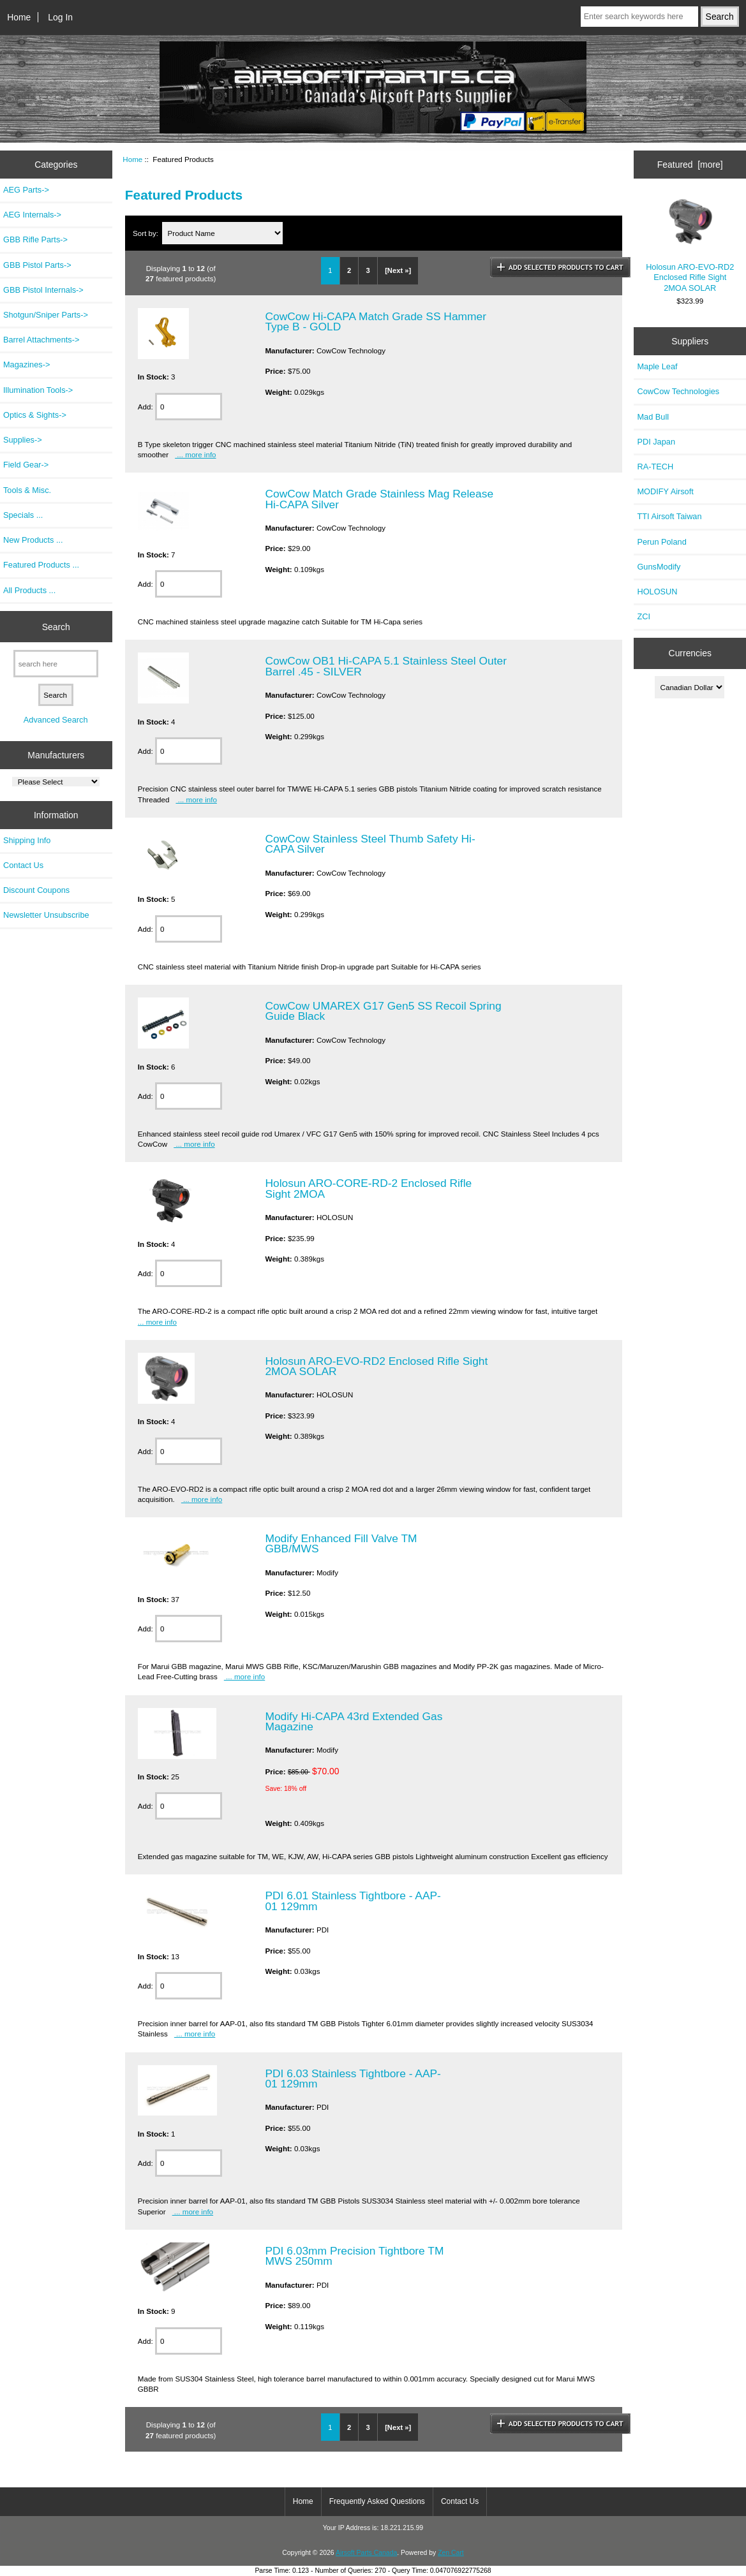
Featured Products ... (41, 565)
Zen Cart (451, 2552)
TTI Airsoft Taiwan (669, 516)
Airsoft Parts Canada (366, 2552)
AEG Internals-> (32, 214)
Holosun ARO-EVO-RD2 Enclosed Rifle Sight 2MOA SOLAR (376, 1366)
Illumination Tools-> (38, 390)
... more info (195, 454)
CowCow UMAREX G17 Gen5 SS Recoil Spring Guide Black (383, 1010)
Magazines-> (26, 364)
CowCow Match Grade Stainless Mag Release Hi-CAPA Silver (379, 498)
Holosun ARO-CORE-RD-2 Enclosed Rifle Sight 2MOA (368, 1188)
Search (56, 626)
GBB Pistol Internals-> (43, 290)
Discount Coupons (36, 890)
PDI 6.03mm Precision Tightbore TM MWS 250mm (354, 2255)
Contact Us (23, 865)
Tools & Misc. (27, 490)
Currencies (690, 653)
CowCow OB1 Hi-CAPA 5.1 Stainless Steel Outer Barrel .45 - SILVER (386, 665)
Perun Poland (661, 542)
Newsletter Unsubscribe (46, 915)
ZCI (643, 616)
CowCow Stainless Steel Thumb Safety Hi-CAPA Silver (370, 843)
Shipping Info (26, 840)
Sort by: (146, 233)
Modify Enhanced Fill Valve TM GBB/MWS (341, 1543)
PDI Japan (656, 441)
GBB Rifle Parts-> (35, 239)
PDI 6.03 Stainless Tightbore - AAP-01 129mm (353, 2078)
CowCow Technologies (678, 391)
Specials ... (23, 515)
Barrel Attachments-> (41, 339)
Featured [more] (690, 164)
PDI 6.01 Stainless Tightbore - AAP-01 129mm (353, 1900)
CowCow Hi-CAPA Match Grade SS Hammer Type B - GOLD (375, 321)
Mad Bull (653, 417)
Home (19, 17)
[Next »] (398, 270)
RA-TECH (655, 466)
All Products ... (29, 590)
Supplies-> (22, 440)
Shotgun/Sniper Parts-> (45, 315)
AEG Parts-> (26, 190)
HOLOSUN (657, 591)
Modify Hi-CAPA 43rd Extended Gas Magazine (353, 1721)
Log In (60, 17)
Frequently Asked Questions (377, 2501)
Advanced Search (56, 720)
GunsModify (658, 566)
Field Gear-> (25, 464)
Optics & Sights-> (34, 415)
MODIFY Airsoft (665, 491)
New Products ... (33, 540)
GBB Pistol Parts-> (37, 265)
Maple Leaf (657, 366)
